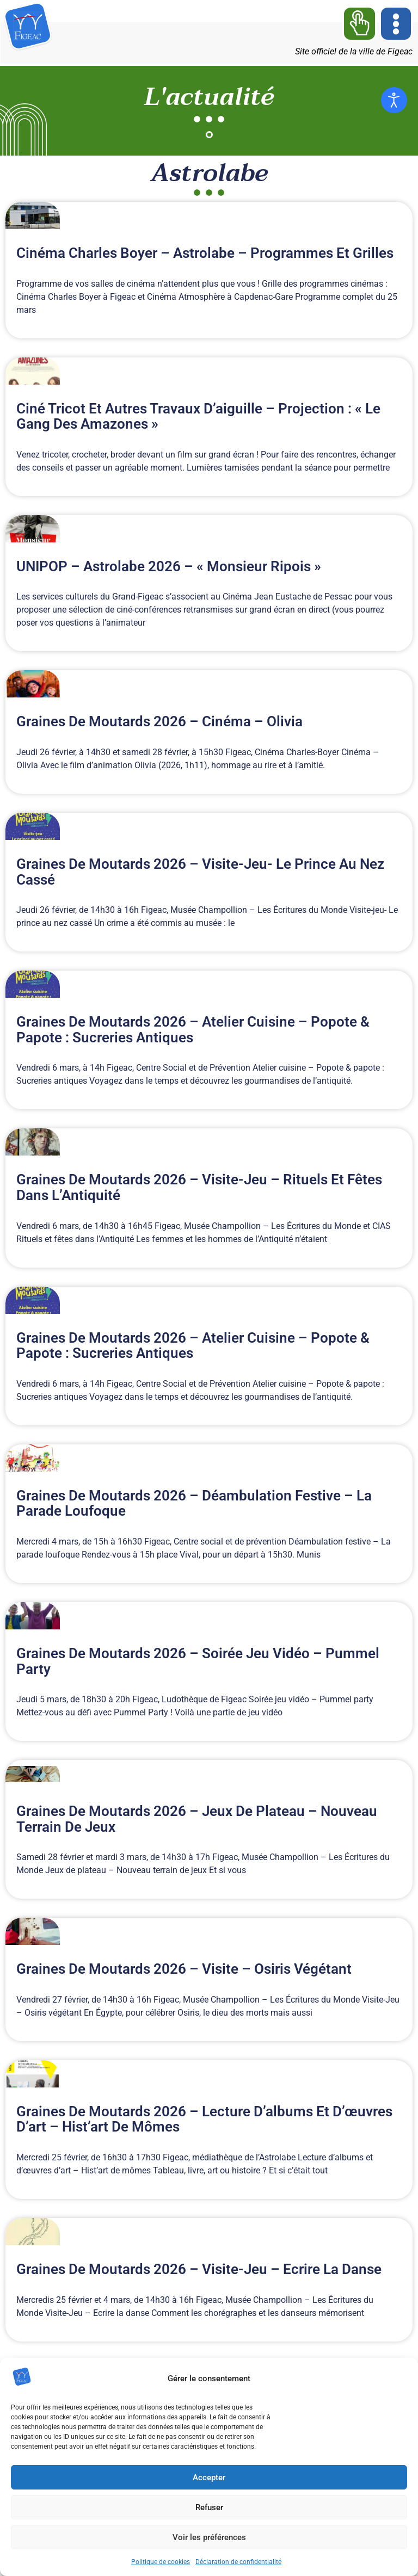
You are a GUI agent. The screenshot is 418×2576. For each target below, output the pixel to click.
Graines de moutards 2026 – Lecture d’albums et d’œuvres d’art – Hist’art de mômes (204, 2119)
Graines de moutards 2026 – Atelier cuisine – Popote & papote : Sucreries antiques (193, 1030)
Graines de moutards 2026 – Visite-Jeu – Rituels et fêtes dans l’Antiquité (199, 1187)
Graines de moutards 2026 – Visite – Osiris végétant (184, 1969)
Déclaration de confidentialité (238, 2562)
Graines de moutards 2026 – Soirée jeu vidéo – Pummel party (197, 1661)
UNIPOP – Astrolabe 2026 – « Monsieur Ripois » (168, 566)
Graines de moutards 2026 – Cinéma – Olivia (159, 721)
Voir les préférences (209, 2537)
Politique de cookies (160, 2562)
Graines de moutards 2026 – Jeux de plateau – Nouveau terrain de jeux (196, 1819)
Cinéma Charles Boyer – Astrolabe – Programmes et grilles (205, 253)
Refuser (209, 2507)
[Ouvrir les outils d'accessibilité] (394, 100)
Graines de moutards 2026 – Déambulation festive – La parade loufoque (194, 1503)
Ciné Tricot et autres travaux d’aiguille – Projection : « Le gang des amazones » (198, 416)
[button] (396, 23)
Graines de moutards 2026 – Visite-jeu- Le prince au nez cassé (200, 872)
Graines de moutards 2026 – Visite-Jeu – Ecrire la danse (199, 2269)
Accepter (209, 2477)
